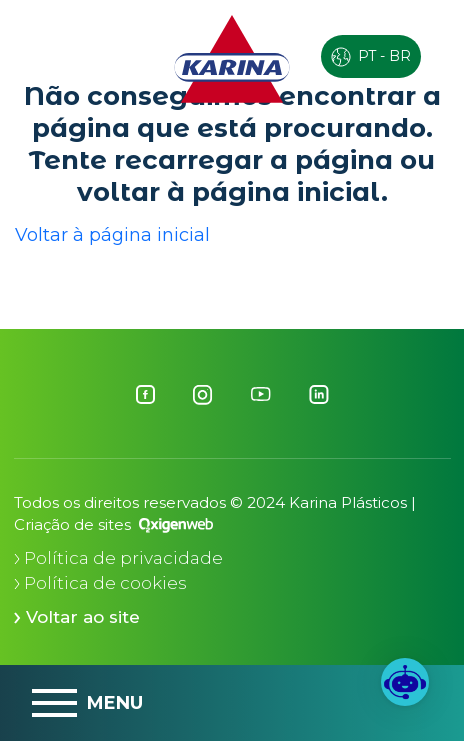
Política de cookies (100, 583)
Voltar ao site (77, 617)
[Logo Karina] (232, 58)
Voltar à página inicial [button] (112, 235)
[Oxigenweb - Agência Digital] (176, 524)
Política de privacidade (118, 558)
